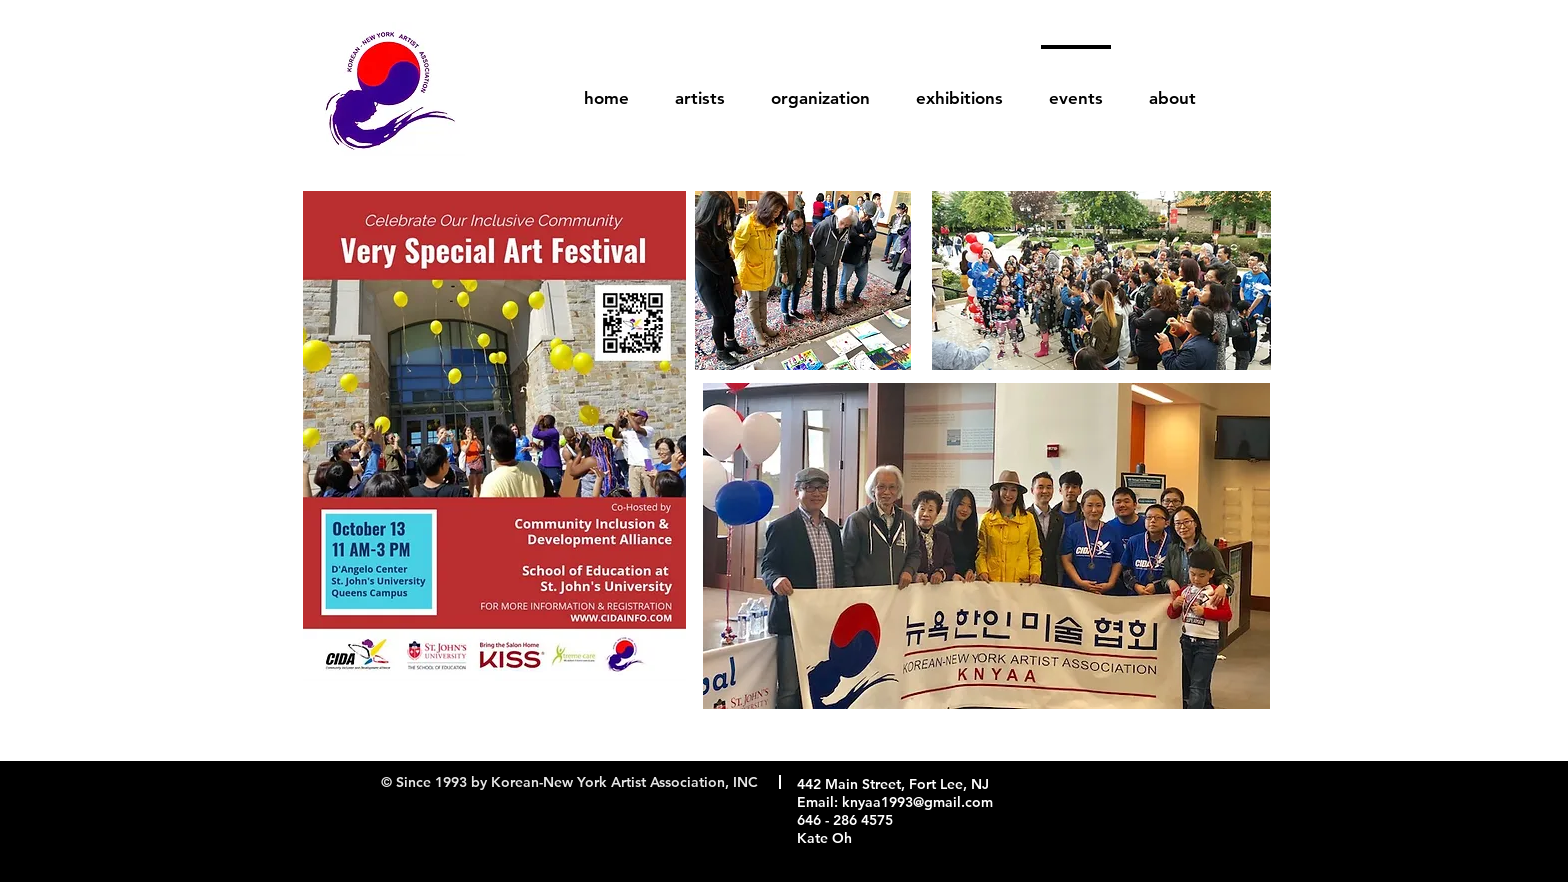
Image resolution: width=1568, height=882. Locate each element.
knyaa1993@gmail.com (917, 802)
